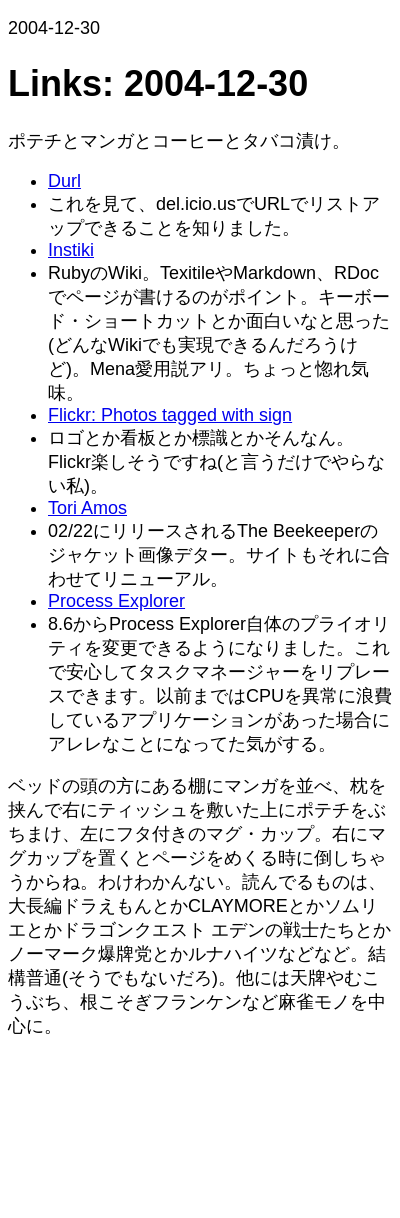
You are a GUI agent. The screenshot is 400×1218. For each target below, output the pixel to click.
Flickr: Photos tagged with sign (170, 415)
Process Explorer (116, 601)
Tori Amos (87, 508)
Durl (64, 181)
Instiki (71, 250)
